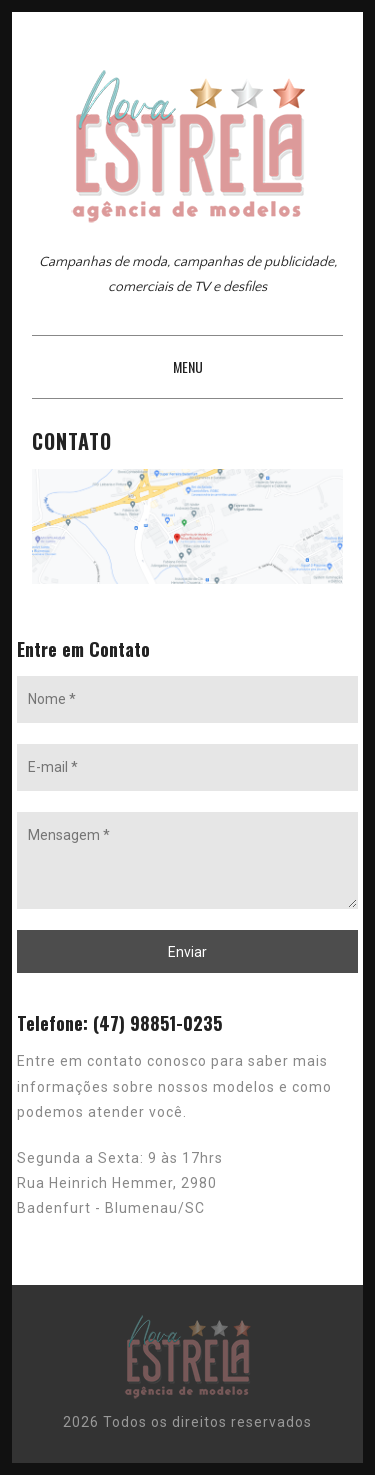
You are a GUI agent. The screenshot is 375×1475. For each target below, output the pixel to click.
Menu (188, 366)
